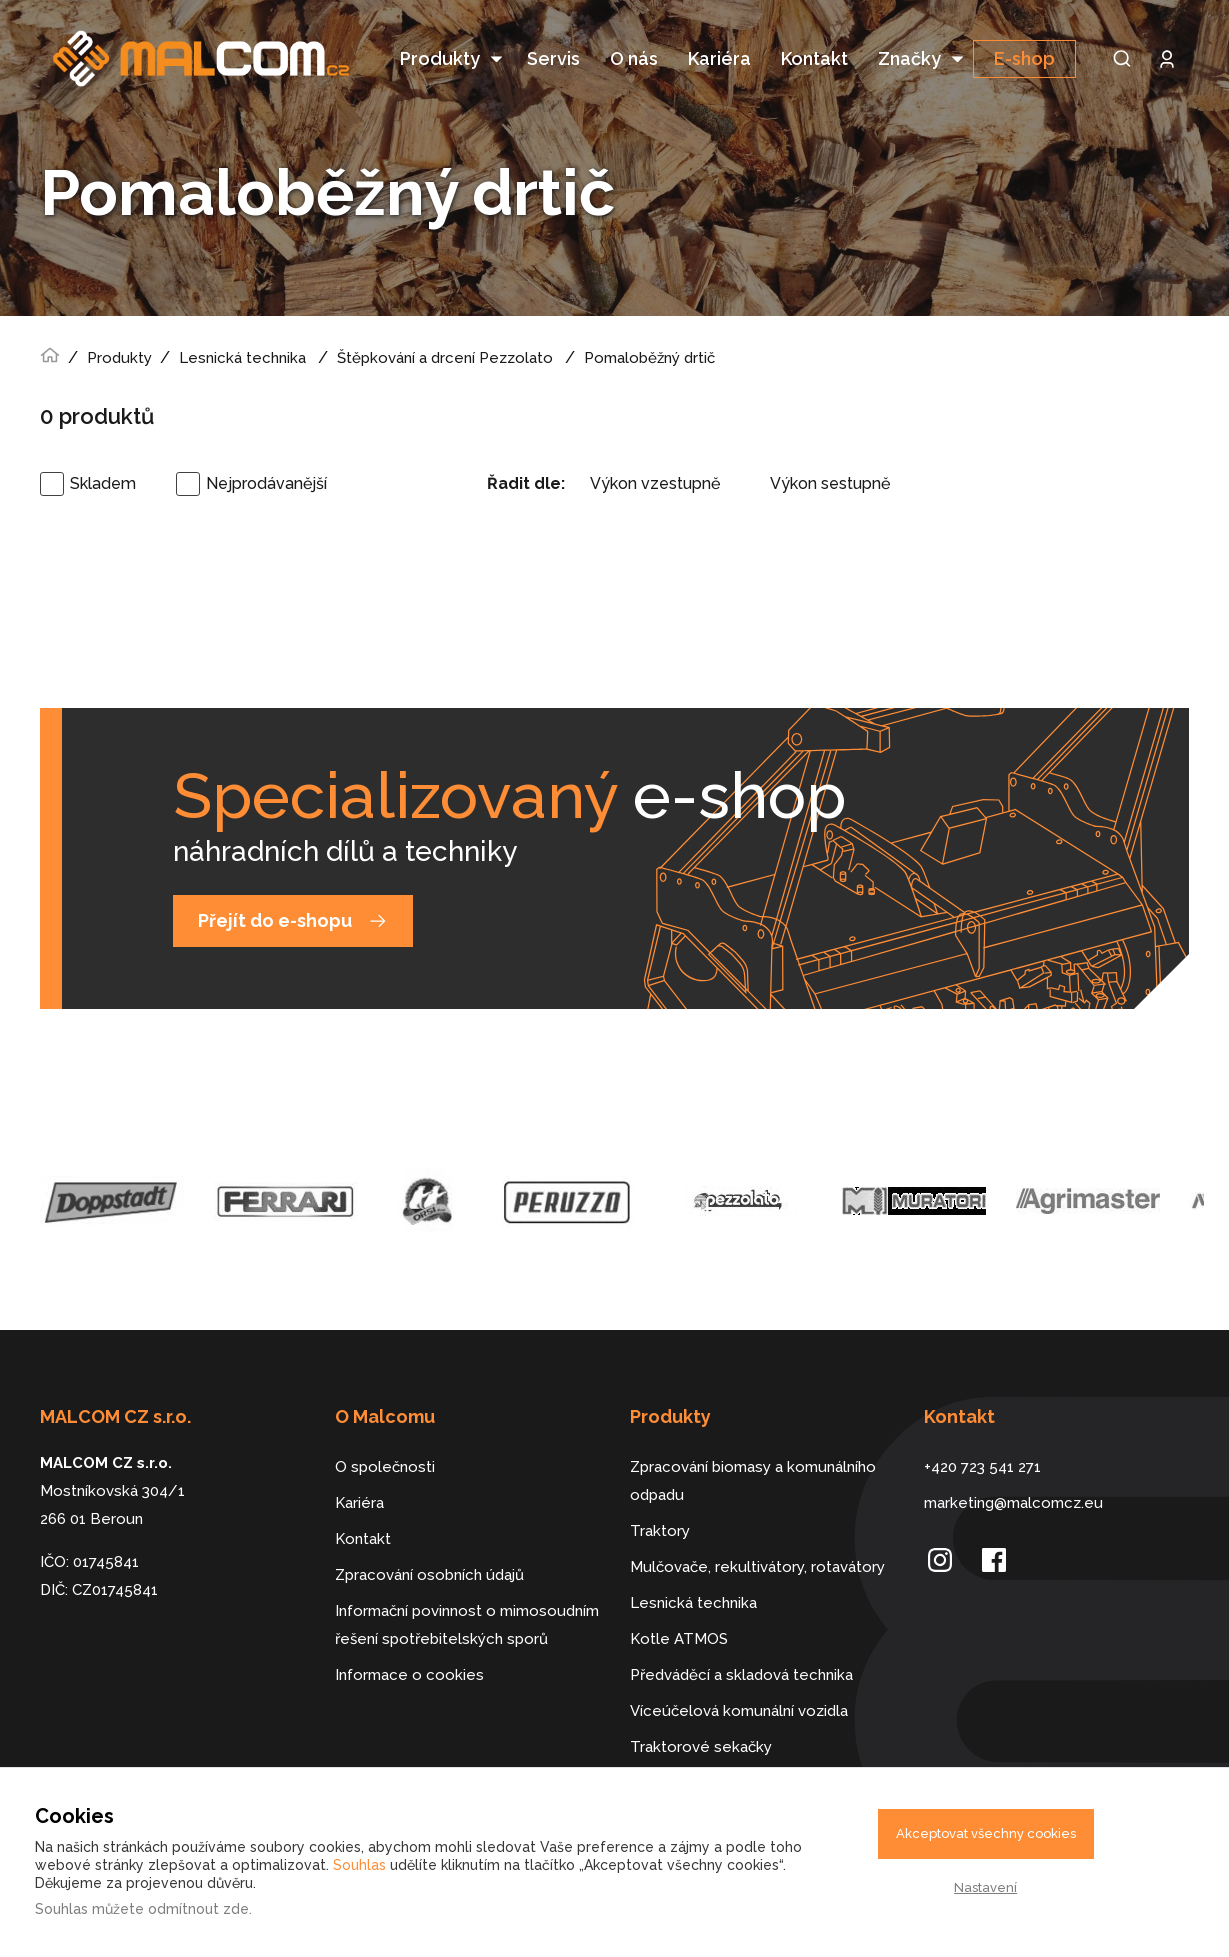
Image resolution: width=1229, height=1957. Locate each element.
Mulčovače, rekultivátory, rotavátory (757, 1533)
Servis (553, 58)
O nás (634, 58)
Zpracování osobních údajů (429, 1541)
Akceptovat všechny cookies (986, 1833)
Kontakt (814, 58)
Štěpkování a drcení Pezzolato (445, 324)
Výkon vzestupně (655, 449)
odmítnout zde (198, 1909)
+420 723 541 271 (982, 1433)
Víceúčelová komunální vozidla (739, 1677)
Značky (909, 58)
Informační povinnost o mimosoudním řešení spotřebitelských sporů (467, 1591)
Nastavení (985, 1887)
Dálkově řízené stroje (706, 1749)
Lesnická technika (242, 324)
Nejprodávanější (266, 449)
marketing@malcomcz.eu (1013, 1469)
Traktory (660, 1497)
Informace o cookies (409, 1641)
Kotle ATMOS (679, 1605)
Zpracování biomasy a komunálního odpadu (753, 1447)
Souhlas (359, 1865)
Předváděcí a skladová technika (741, 1641)
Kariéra (719, 58)
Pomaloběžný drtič (649, 324)
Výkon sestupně (830, 449)
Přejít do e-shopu (275, 886)
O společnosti (385, 1433)
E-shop (1024, 58)
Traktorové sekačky (701, 1713)
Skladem (103, 449)
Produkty (440, 58)
